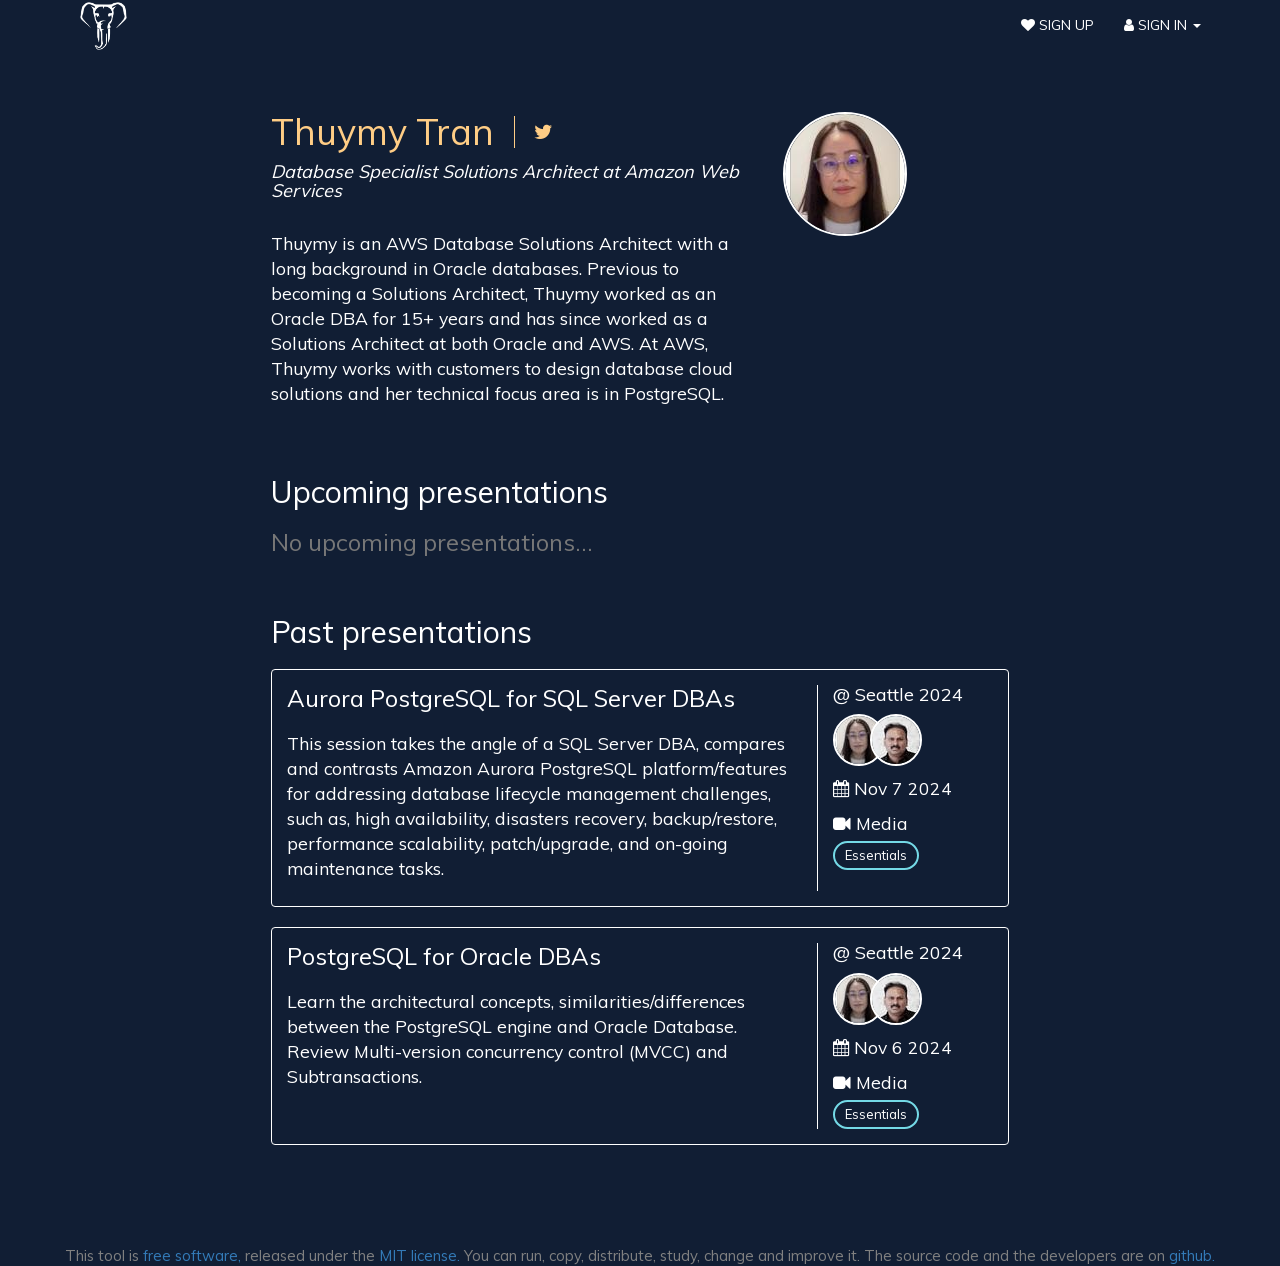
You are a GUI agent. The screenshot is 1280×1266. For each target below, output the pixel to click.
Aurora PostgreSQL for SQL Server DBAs (511, 698)
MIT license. (419, 1255)
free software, (192, 1255)
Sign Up (1057, 25)
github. (1192, 1255)
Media (882, 823)
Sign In (1162, 25)
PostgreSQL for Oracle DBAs (444, 956)
